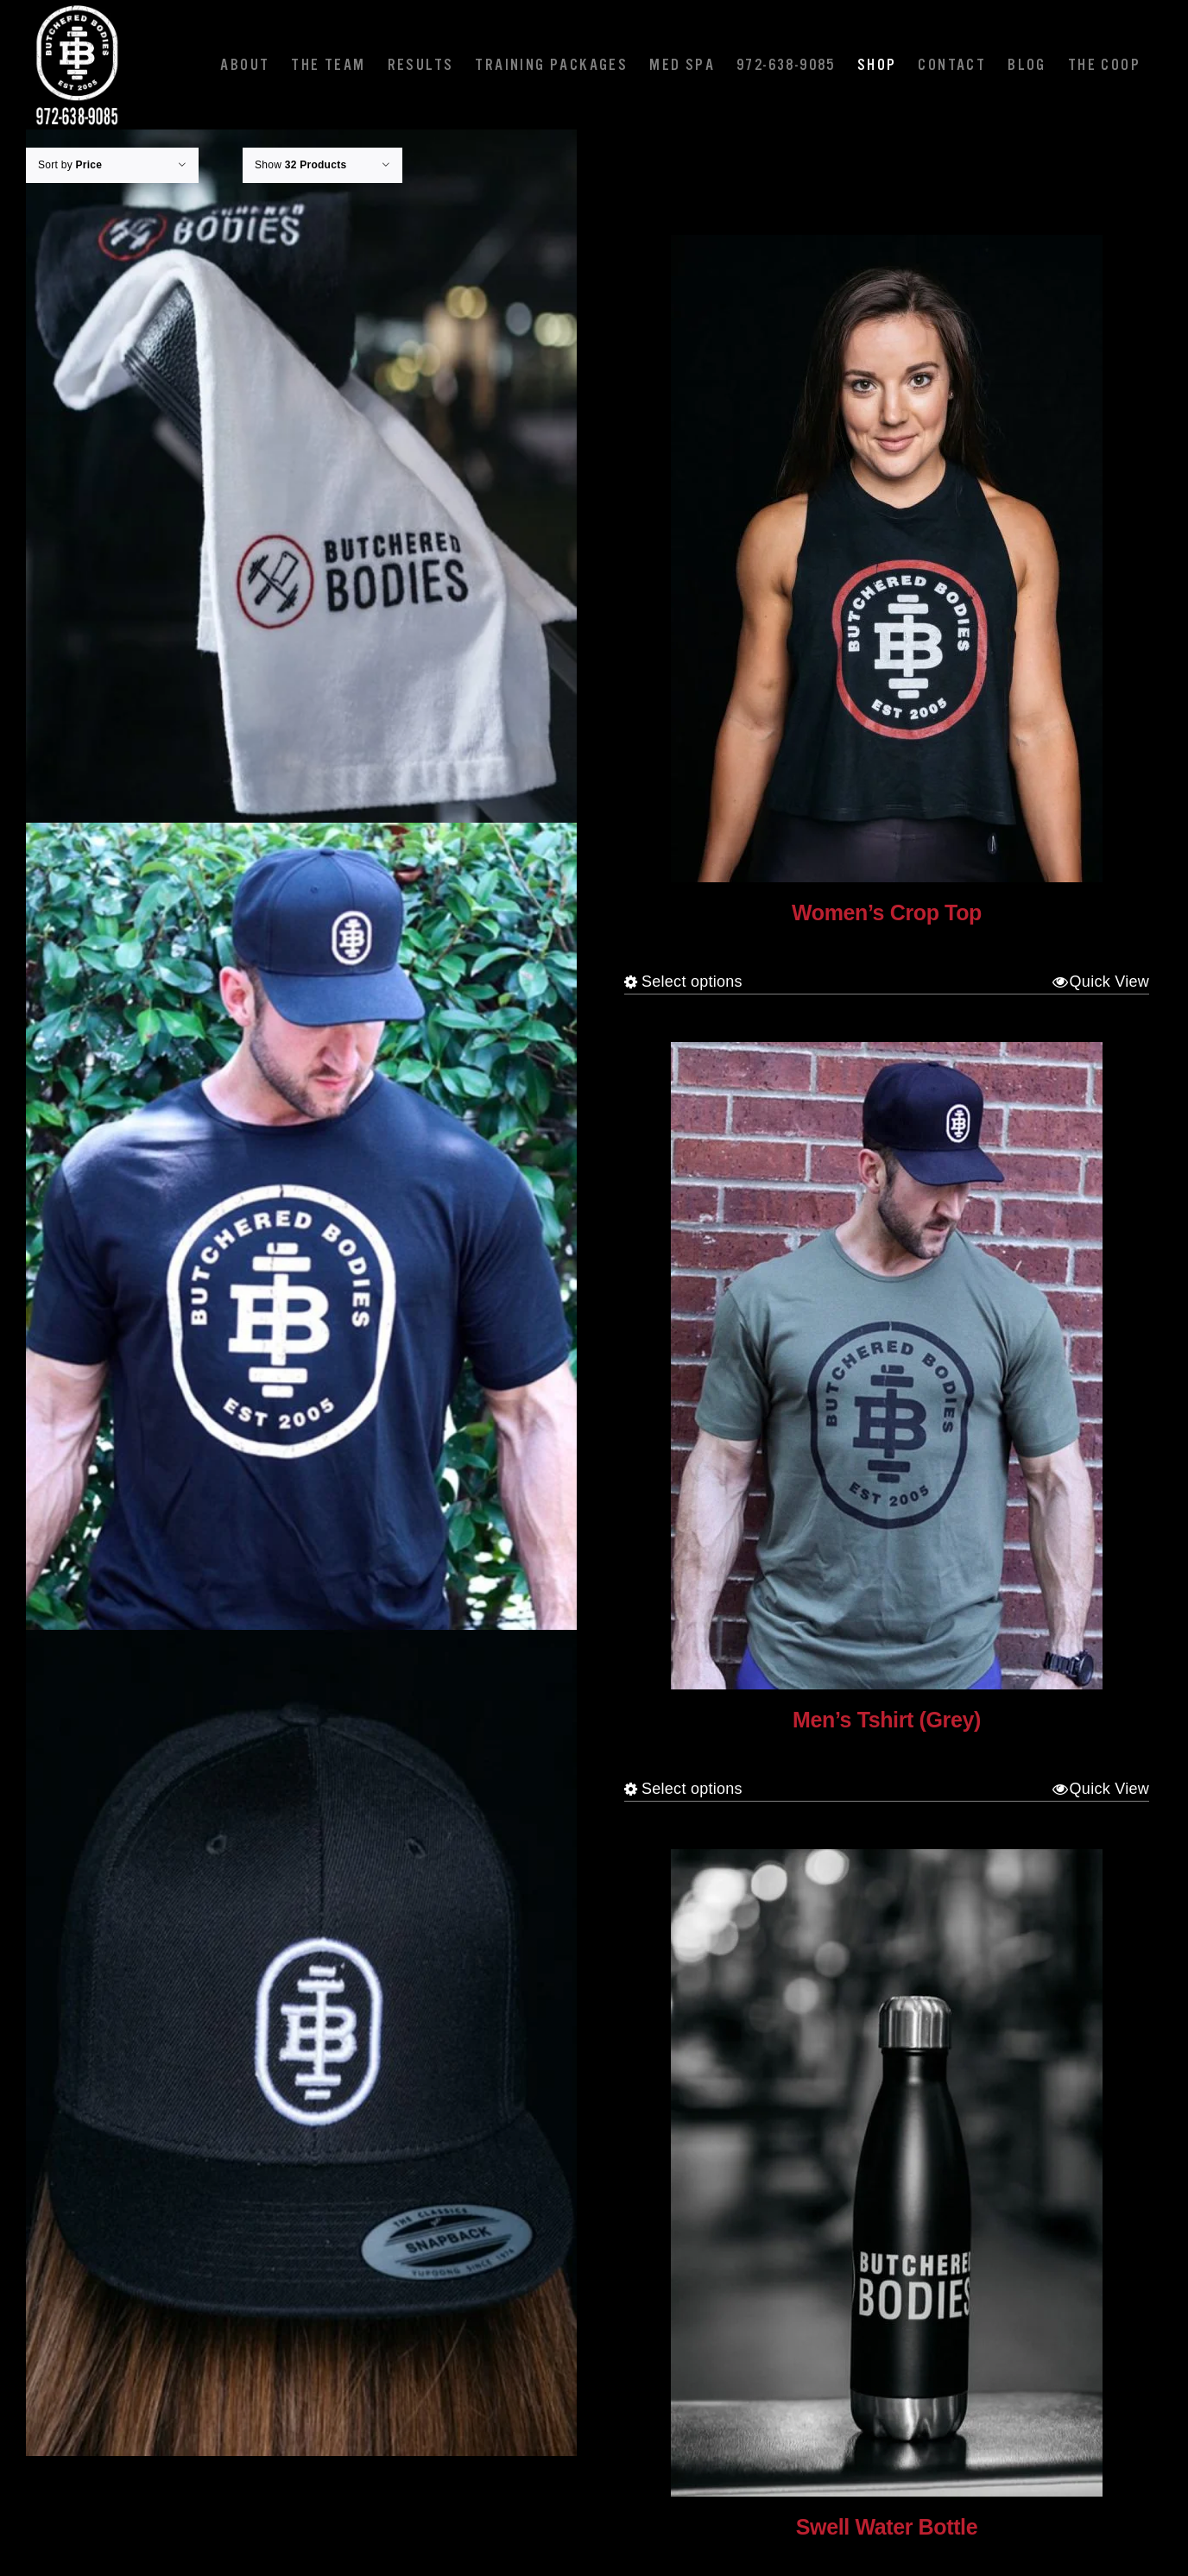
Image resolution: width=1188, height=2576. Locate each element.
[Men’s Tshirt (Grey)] (886, 1365)
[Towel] (301, 428)
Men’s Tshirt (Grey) (887, 1720)
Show (300, 165)
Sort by (70, 165)
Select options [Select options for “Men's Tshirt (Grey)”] (691, 1788)
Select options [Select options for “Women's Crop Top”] (691, 981)
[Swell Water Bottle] (886, 2173)
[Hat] (301, 2043)
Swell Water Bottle (886, 2527)
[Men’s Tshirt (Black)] (301, 1236)
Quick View (1109, 981)
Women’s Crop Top (887, 912)
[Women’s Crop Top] (886, 558)
